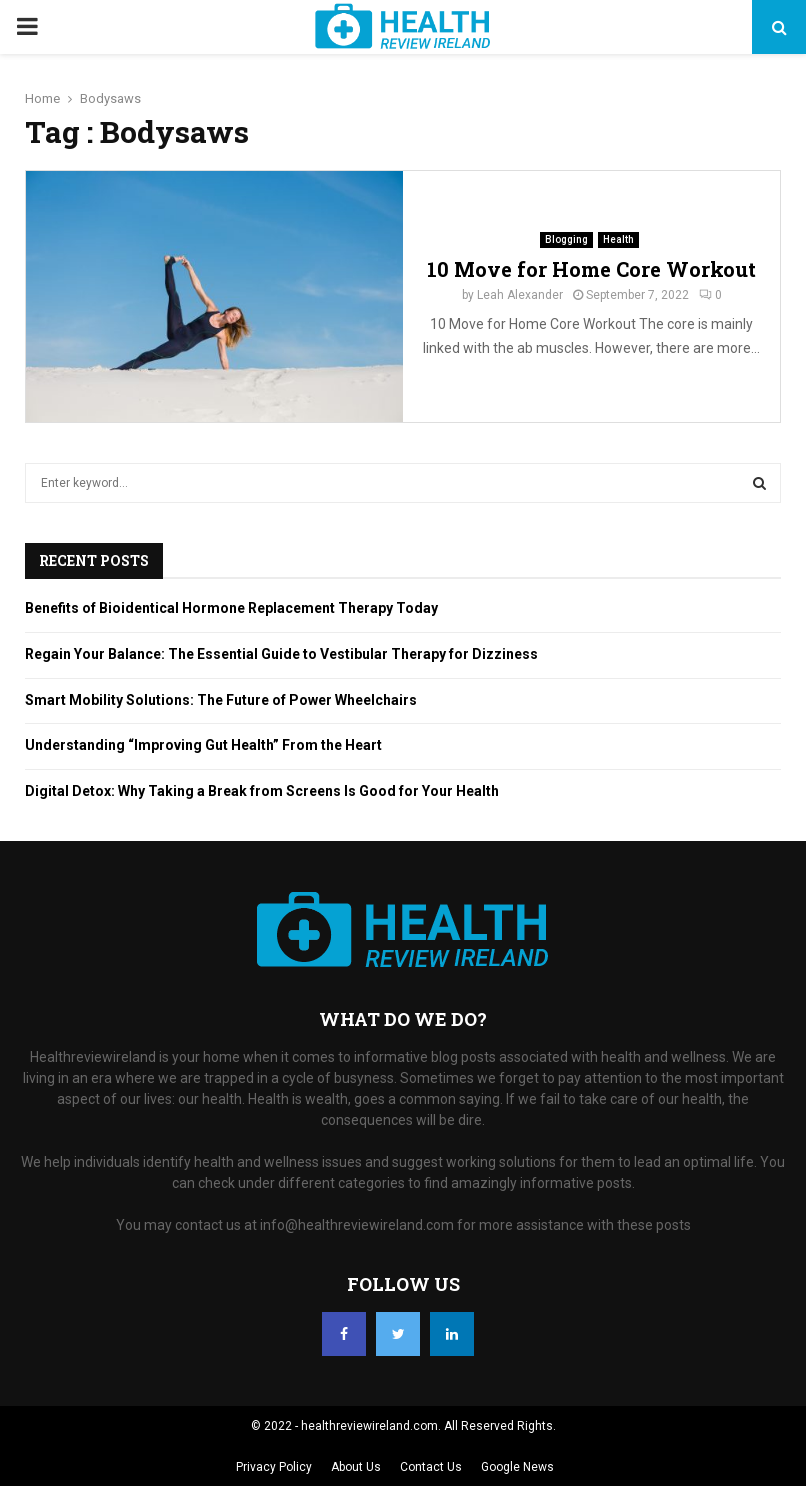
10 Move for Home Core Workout (591, 269)
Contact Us (431, 1467)
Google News (517, 1467)
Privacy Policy (274, 1467)
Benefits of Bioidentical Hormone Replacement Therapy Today (231, 608)
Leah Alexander (520, 295)
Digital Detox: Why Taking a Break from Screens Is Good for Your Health (262, 791)
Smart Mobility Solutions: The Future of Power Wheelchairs (221, 700)
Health (618, 239)
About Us (356, 1467)
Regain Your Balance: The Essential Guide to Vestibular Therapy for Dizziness (281, 654)
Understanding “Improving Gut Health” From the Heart (203, 745)
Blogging (566, 239)
